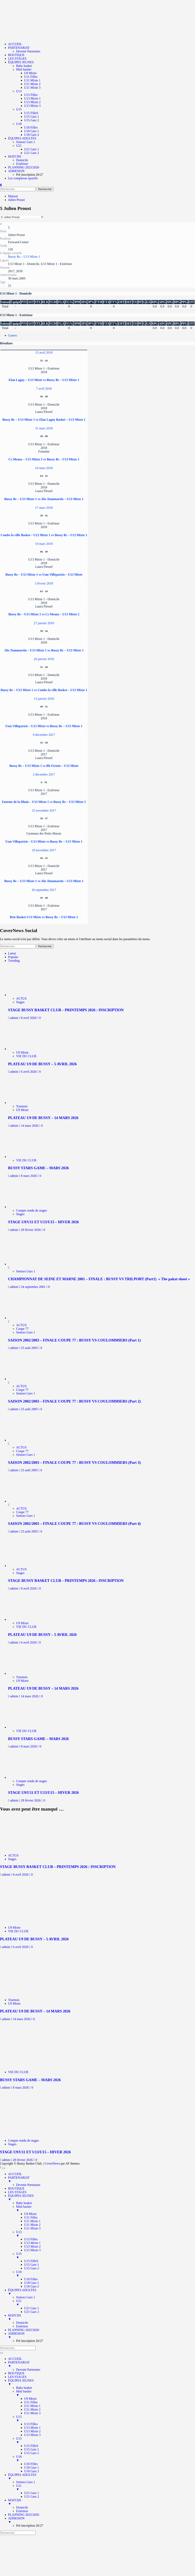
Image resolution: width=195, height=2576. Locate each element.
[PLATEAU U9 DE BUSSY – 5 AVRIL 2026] (26, 1049)
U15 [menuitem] (105, 2255)
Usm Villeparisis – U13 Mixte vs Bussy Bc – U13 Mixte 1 (44, 726)
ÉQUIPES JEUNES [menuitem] (101, 2197)
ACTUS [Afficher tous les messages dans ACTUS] (21, 998)
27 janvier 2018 (44, 623)
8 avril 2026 (29, 1018)
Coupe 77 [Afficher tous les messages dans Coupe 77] (22, 1328)
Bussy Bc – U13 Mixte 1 (24, 256)
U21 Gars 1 (31, 149)
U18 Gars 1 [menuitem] (31, 2282)
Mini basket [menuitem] (105, 2208)
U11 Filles (31, 76)
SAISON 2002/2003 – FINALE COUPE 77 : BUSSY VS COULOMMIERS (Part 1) (74, 1340)
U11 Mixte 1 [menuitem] (32, 2221)
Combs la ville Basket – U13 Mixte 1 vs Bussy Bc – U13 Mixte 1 (44, 535)
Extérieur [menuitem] (22, 2326)
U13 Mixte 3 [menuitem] (32, 2250)
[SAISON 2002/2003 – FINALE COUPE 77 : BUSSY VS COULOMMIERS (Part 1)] (23, 1318)
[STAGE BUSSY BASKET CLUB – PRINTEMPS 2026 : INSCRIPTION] (26, 995)
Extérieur (22, 163)
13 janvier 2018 (44, 698)
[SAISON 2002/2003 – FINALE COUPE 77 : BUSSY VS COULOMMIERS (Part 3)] (23, 1440)
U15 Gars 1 (31, 116)
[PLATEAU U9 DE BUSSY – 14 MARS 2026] (26, 1102)
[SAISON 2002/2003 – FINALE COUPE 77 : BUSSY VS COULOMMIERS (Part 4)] (23, 1501)
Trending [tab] (14, 960)
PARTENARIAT (19, 47)
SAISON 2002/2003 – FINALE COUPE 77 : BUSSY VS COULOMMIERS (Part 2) (74, 1401)
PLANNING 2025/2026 (23, 167)
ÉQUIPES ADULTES (22, 138)
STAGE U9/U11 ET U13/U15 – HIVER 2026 (43, 1222)
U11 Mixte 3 (32, 87)
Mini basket (23, 69)
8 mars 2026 (29, 1175)
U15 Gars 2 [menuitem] (31, 2268)
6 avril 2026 (29, 1071)
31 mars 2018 (44, 428)
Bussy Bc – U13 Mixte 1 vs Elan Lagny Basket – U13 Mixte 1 (44, 419)
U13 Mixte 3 (32, 105)
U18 (19, 124)
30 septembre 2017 (44, 890)
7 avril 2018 (44, 388)
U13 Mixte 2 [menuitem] (32, 2246)
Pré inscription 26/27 (29, 174)
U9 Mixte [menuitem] (30, 2214)
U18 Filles (31, 127)
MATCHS (14, 156)
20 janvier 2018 (44, 659)
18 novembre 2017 (44, 850)
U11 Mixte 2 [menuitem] (32, 2224)
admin (14, 1018)
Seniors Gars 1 (25, 142)
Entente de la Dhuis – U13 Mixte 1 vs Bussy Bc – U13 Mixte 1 (44, 802)
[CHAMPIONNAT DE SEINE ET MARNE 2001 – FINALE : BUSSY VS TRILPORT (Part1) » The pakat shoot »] (23, 1264)
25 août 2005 (30, 1348)
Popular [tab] (13, 957)
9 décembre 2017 (44, 734)
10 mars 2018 (44, 543)
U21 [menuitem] (105, 2302)
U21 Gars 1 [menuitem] (31, 2308)
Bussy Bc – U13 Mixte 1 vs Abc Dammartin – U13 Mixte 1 (44, 499)
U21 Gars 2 (31, 153)
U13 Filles (31, 95)
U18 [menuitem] (105, 2273)
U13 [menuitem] (105, 2234)
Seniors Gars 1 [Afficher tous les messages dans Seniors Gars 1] (25, 1271)
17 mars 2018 (44, 507)
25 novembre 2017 (44, 810)
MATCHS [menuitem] (101, 2317)
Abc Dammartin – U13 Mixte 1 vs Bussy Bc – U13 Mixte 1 (44, 650)
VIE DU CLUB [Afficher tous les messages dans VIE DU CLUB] (26, 1056)
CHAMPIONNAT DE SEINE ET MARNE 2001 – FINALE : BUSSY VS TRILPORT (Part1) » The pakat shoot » (99, 1279)
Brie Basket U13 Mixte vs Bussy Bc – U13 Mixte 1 (44, 917)
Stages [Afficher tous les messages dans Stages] (20, 1002)
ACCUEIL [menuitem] (15, 2174)
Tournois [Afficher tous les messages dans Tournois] (22, 1106)
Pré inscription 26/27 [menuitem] (29, 2340)
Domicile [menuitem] (22, 2322)
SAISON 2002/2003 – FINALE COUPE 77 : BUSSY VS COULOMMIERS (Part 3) (74, 1462)
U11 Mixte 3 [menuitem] (32, 2228)
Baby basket (24, 65)
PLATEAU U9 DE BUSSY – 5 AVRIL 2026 (42, 1064)
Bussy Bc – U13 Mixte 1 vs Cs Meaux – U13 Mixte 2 (43, 614)
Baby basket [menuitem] (24, 2203)
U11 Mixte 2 (32, 84)
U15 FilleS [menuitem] (31, 2261)
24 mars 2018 (44, 468)
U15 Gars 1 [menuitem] (31, 2264)
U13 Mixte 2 (32, 102)
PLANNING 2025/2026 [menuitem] (23, 2330)
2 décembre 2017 (44, 774)
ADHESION (16, 171)
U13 (19, 91)
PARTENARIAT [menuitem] (101, 2179)
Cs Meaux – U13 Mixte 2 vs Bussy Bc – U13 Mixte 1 (43, 459)
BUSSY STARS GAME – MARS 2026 (38, 1168)
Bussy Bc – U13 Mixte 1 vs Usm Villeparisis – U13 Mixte (44, 574)
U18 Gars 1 (31, 131)
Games (12, 335)
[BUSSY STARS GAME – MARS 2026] (26, 1156)
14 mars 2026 (30, 1125)
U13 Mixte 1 (32, 98)
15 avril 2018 (43, 352)
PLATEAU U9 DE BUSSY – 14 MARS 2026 (43, 1118)
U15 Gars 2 (31, 120)
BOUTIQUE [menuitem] (16, 2188)
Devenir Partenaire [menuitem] (28, 2185)
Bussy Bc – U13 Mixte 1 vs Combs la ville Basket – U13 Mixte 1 (44, 690)
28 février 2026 (31, 1229)
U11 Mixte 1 (32, 80)
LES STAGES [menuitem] (17, 2192)
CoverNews (52, 2163)
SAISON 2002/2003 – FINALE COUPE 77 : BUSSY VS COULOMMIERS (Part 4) (74, 1523)
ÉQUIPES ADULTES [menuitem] (101, 2292)
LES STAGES (17, 58)
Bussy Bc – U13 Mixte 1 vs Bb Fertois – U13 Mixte (43, 765)
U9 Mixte (30, 73)
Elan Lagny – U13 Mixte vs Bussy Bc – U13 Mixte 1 (44, 380)
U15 (19, 109)
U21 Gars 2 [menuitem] (31, 2311)
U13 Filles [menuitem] (31, 2239)
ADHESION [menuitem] (101, 2335)
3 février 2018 (44, 583)
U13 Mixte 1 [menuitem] (32, 2243)
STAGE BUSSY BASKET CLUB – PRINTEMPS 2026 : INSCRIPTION (66, 1010)
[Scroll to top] (1, 2167)
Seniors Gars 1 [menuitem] (25, 2297)
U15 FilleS (31, 113)
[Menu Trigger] (3, 2168)
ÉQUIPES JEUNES (21, 62)
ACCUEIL (15, 44)
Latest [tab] (12, 953)
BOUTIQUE (16, 55)
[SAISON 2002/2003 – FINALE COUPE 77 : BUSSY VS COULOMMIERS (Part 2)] (23, 1379)
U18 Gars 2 (31, 134)
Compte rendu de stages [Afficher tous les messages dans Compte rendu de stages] (31, 1210)
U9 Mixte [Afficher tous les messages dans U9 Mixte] (22, 1052)
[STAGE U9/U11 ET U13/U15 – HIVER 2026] (26, 1207)
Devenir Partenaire (28, 51)
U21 (19, 145)
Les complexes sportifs (23, 178)
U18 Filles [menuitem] (31, 2279)
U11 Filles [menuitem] (31, 2217)
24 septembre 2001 (33, 1287)
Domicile (22, 160)
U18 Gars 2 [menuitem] (31, 2286)
